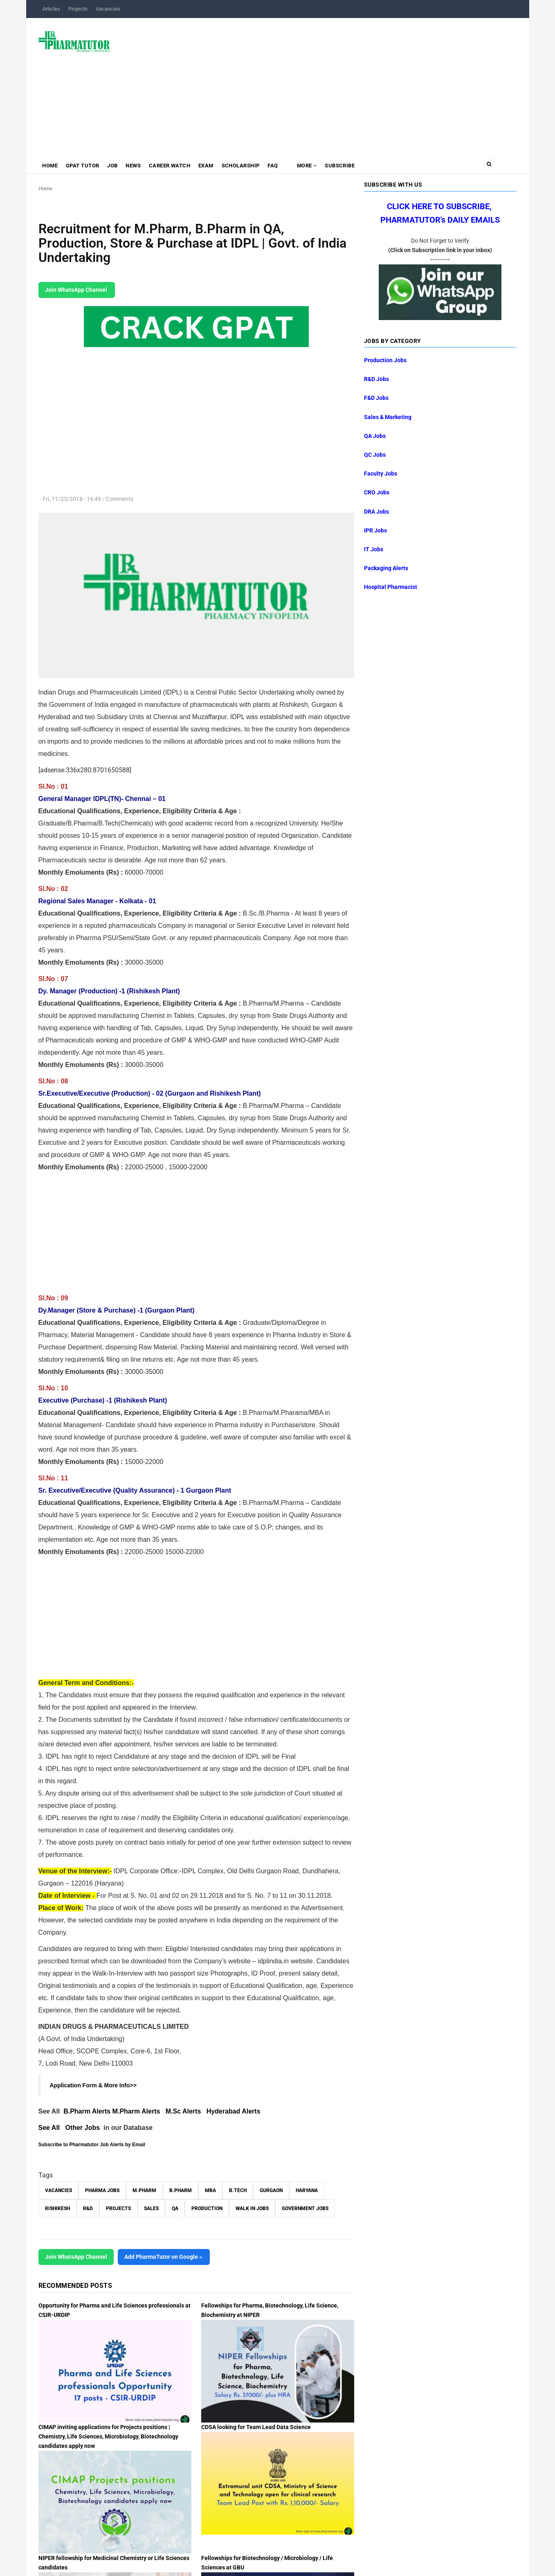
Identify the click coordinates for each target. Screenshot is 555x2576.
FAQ (281, 166)
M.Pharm (144, 2190)
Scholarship (247, 166)
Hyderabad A (227, 2111)
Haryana (307, 2190)
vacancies (58, 2190)
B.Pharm (180, 2190)
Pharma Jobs (102, 2190)
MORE (315, 166)
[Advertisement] (318, 83)
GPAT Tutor (84, 166)
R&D (88, 2208)
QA (175, 2208)
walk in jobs (252, 2208)
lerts (254, 2111)
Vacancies (108, 9)
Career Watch (174, 166)
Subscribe (350, 166)
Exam (211, 166)
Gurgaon (271, 2190)
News (136, 166)
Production (206, 2208)
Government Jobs (305, 2208)
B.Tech (238, 2190)
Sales (151, 2208)
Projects (78, 9)
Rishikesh (57, 2208)
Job (115, 166)
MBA (210, 2190)
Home (50, 166)
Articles (51, 9)
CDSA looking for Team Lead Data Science (256, 2427)
